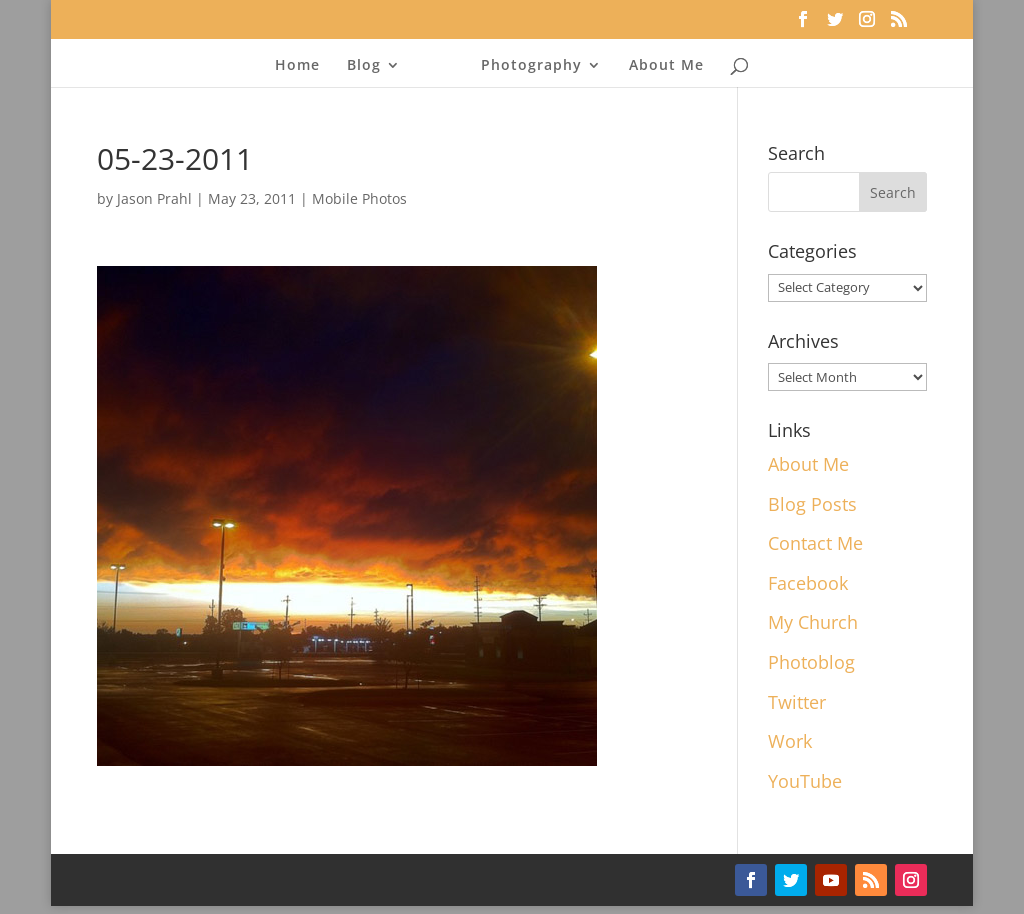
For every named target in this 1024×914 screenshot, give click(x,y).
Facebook (808, 583)
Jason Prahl (154, 198)
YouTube (805, 781)
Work (790, 741)
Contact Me (815, 543)
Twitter (797, 702)
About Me (660, 66)
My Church (813, 622)
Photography (525, 66)
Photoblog (811, 662)
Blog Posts (812, 504)
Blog (370, 66)
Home (303, 66)
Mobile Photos (359, 198)
